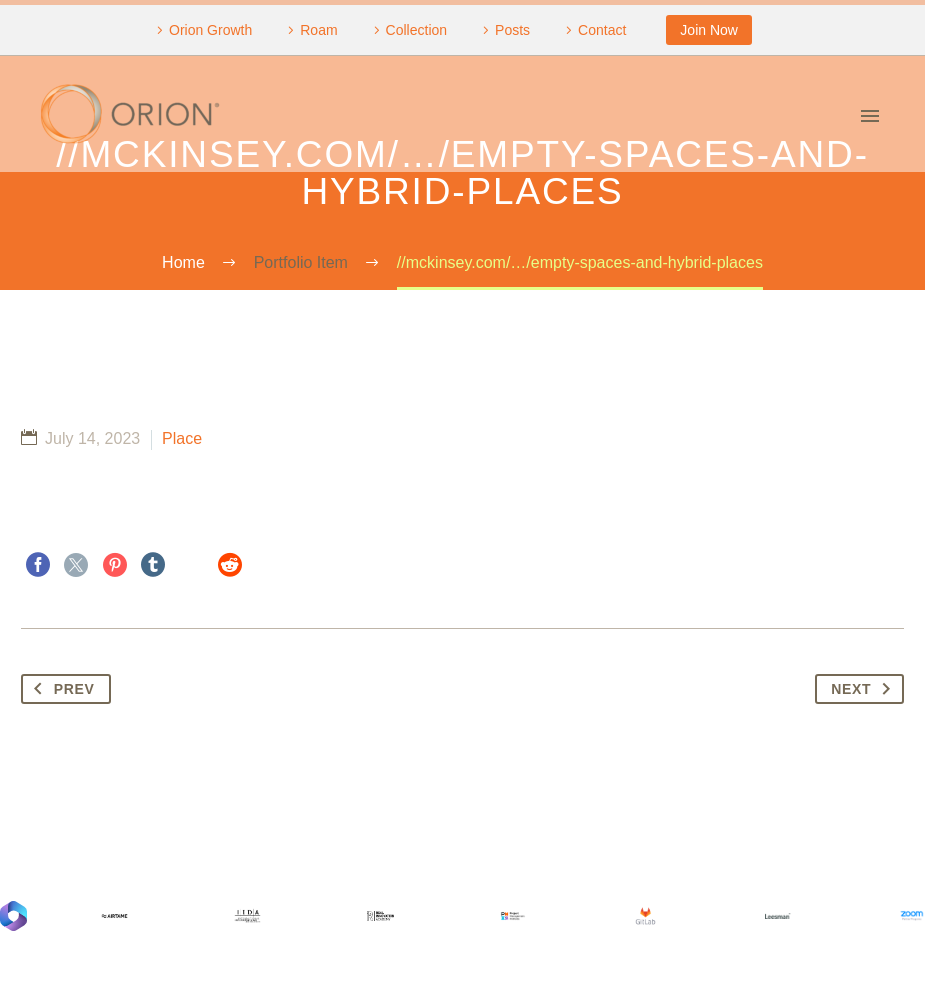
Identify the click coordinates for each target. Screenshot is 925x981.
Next (865, 689)
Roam (318, 30)
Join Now (709, 30)
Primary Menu (870, 116)
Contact (602, 30)
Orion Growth (210, 30)
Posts (512, 30)
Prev (60, 689)
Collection (416, 30)
